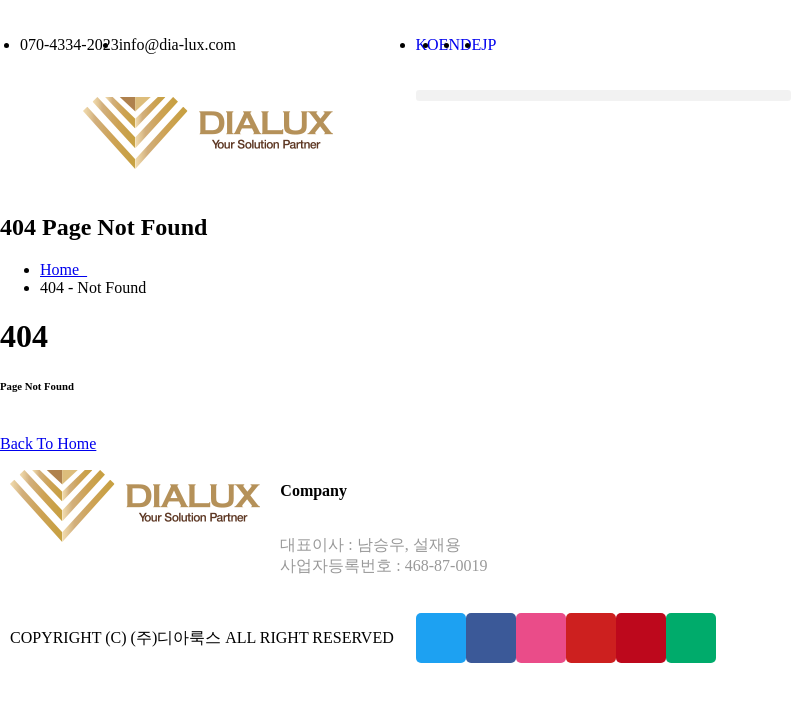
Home (63, 269)
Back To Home (48, 443)
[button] (604, 95)
